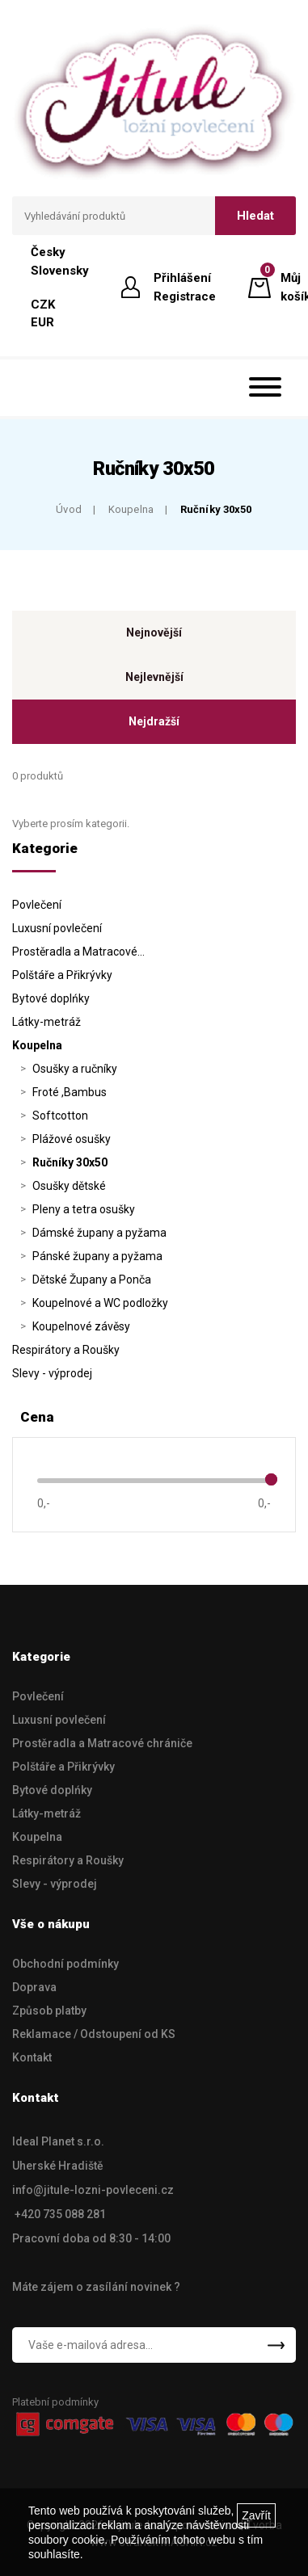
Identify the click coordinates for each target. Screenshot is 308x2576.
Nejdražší (154, 721)
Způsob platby (49, 2010)
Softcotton (60, 1115)
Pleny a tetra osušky (83, 1209)
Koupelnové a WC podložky (100, 1302)
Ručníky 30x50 (216, 509)
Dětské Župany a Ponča (91, 1279)
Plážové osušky (71, 1139)
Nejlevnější (154, 676)
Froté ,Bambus (69, 1092)
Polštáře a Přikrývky (62, 975)
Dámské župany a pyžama (99, 1232)
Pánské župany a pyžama (97, 1256)
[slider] (271, 1479)
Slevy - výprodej (52, 1373)
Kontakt (32, 2057)
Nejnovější (154, 632)
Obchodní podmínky (65, 1963)
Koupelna (131, 509)
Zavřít (256, 2515)
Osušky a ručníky (74, 1068)
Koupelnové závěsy (81, 1326)
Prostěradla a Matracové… (78, 951)
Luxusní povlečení (57, 928)
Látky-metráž (46, 1021)
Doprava (34, 1987)
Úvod (69, 509)
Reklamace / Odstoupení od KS (93, 2034)
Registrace (185, 296)
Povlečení (36, 904)
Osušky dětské (69, 1185)
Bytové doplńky (51, 998)
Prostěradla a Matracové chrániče (102, 1743)
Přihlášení (182, 278)
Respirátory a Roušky (66, 1349)
